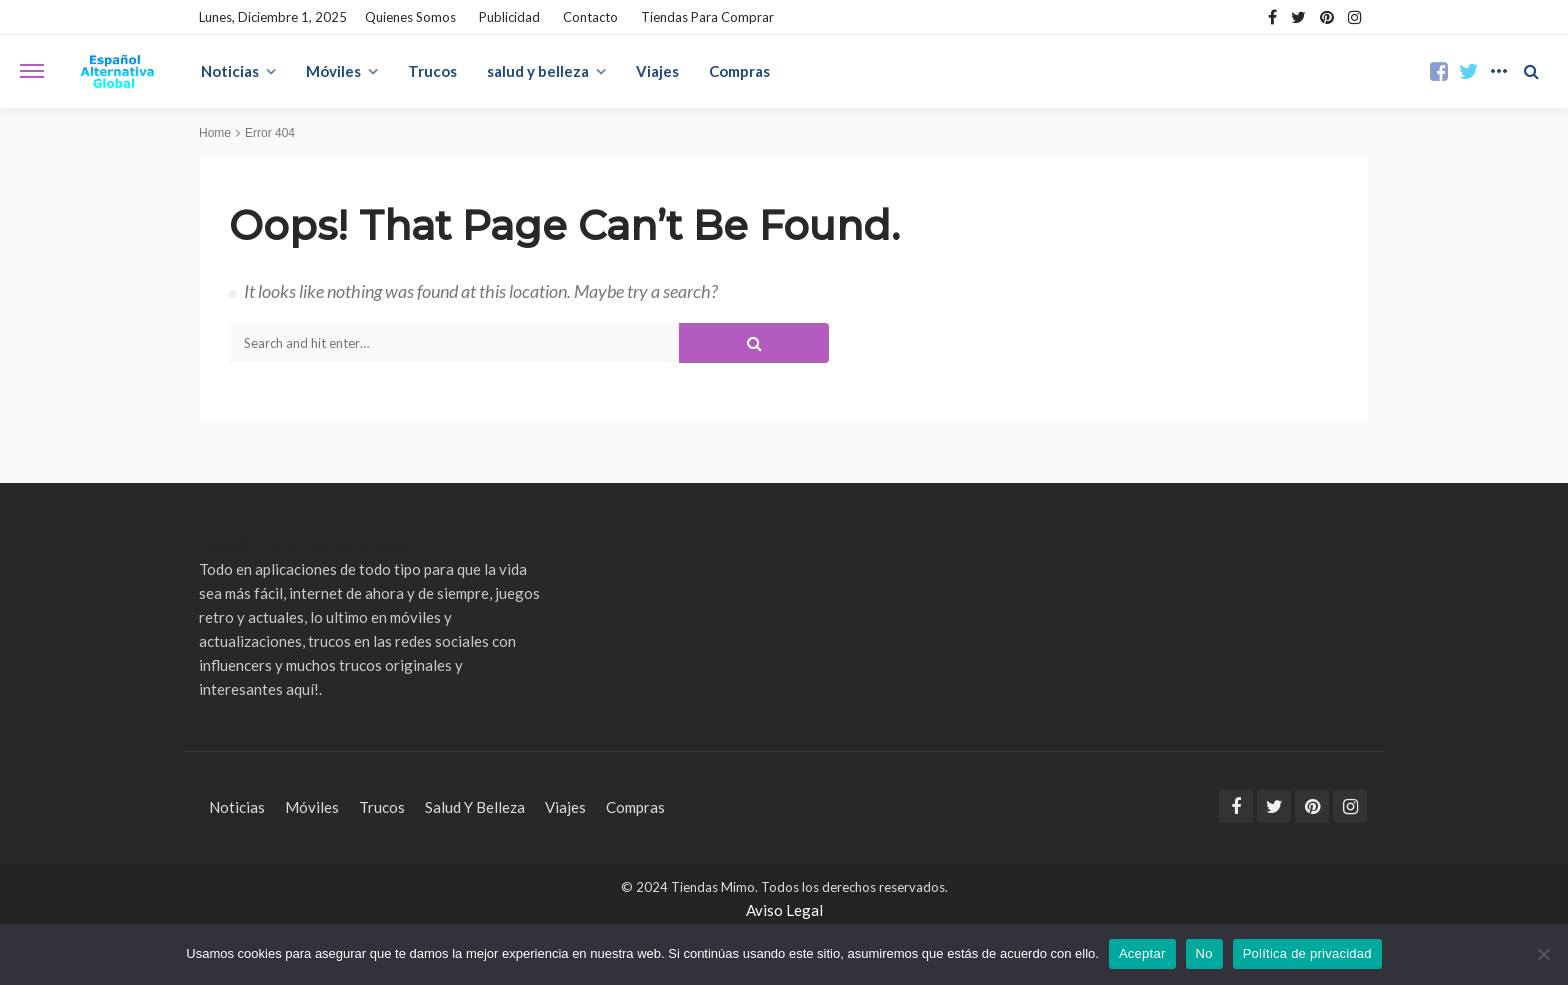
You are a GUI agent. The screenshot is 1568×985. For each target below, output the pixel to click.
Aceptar (1142, 953)
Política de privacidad (1307, 953)
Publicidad (509, 17)
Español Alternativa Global (304, 545)
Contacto (590, 17)
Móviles (333, 71)
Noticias (230, 71)
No (1204, 953)
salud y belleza (538, 71)
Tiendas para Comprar (707, 17)
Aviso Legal (784, 910)
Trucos (432, 71)
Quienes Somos (410, 17)
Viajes (657, 71)
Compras (739, 71)
